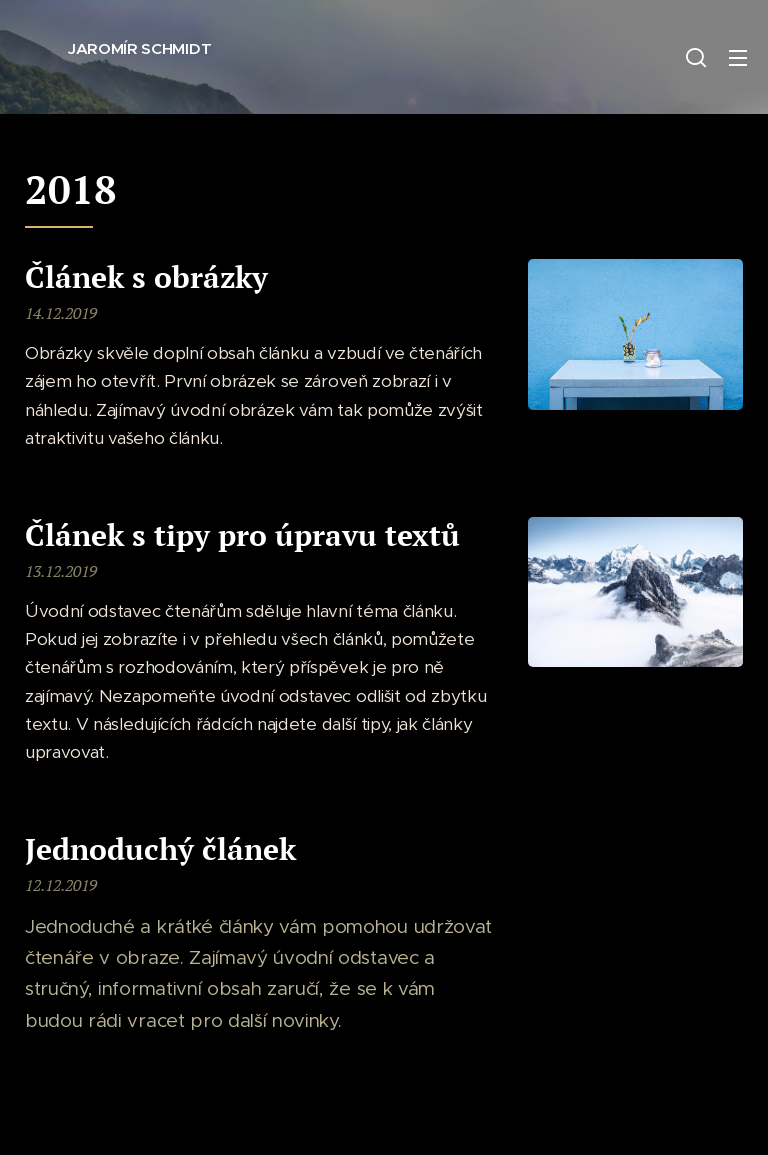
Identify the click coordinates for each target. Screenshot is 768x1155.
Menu (738, 58)
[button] (696, 57)
